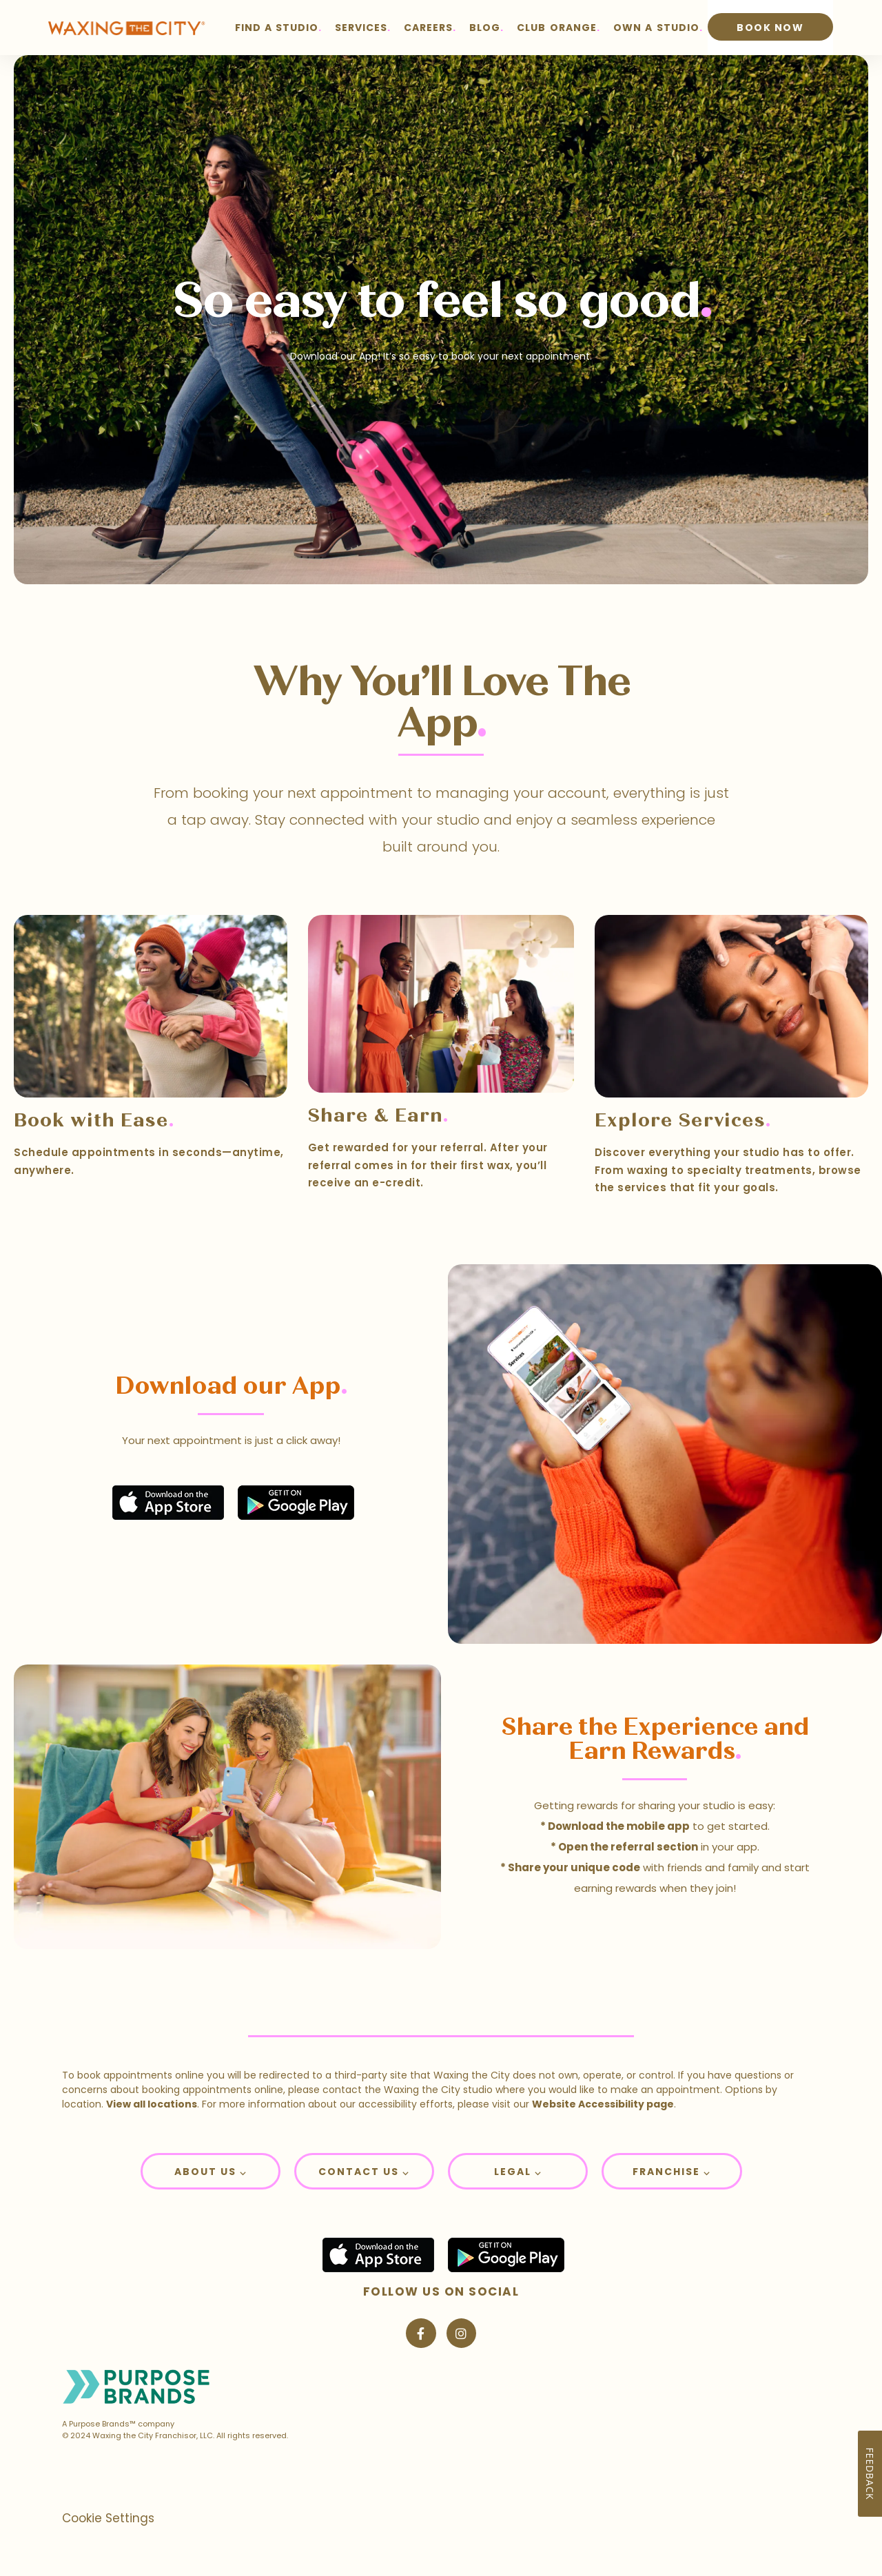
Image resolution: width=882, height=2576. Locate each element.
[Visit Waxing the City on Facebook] (420, 2333)
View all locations (151, 2104)
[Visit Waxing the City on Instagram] (461, 2333)
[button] (210, 2171)
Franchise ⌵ (671, 2171)
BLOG (484, 27)
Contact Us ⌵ (363, 2171)
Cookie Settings (108, 2518)
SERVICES (361, 27)
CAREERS (428, 27)
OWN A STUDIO (656, 27)
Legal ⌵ (518, 2171)
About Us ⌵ (210, 2171)
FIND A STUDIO (277, 27)
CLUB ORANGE (556, 27)
